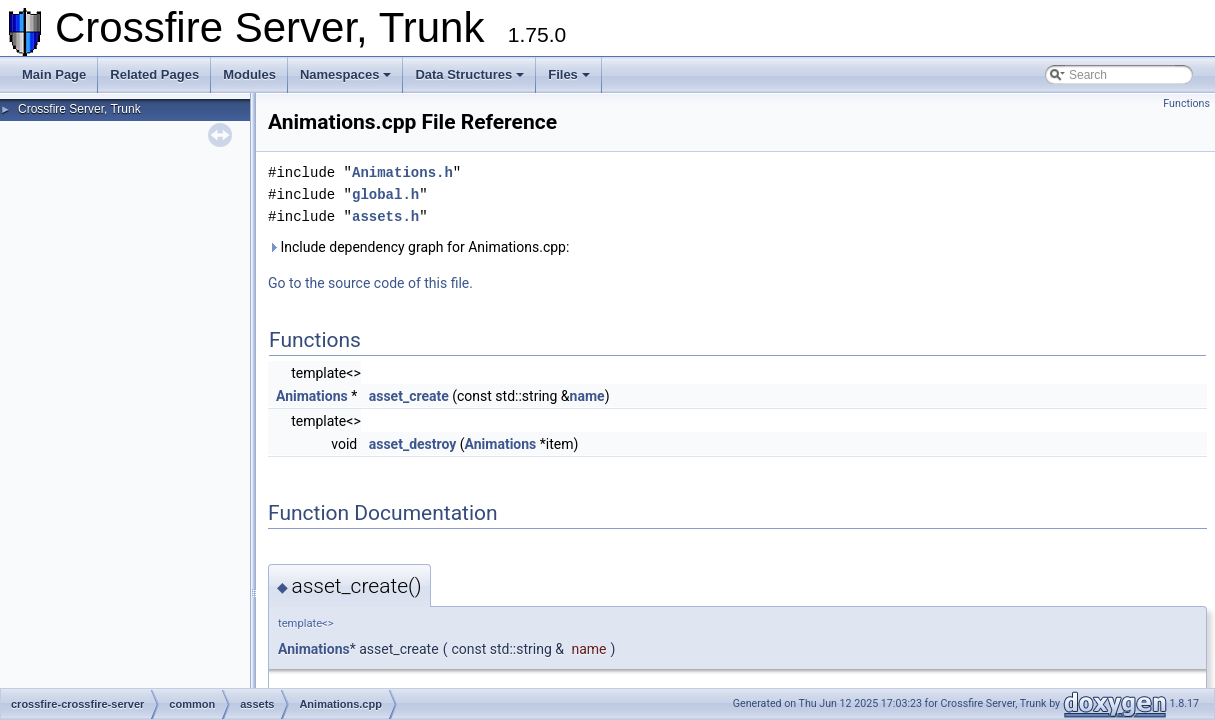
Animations (312, 396)
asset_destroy (413, 444)
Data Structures (469, 74)
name (587, 396)
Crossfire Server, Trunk (79, 109)
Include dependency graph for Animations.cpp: (418, 247)
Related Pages (154, 74)
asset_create (409, 396)
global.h (385, 194)
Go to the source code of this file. (370, 283)
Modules (249, 74)
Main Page (54, 74)
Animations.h (402, 172)
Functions (1186, 103)
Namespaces (346, 74)
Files (569, 74)
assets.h (385, 216)
